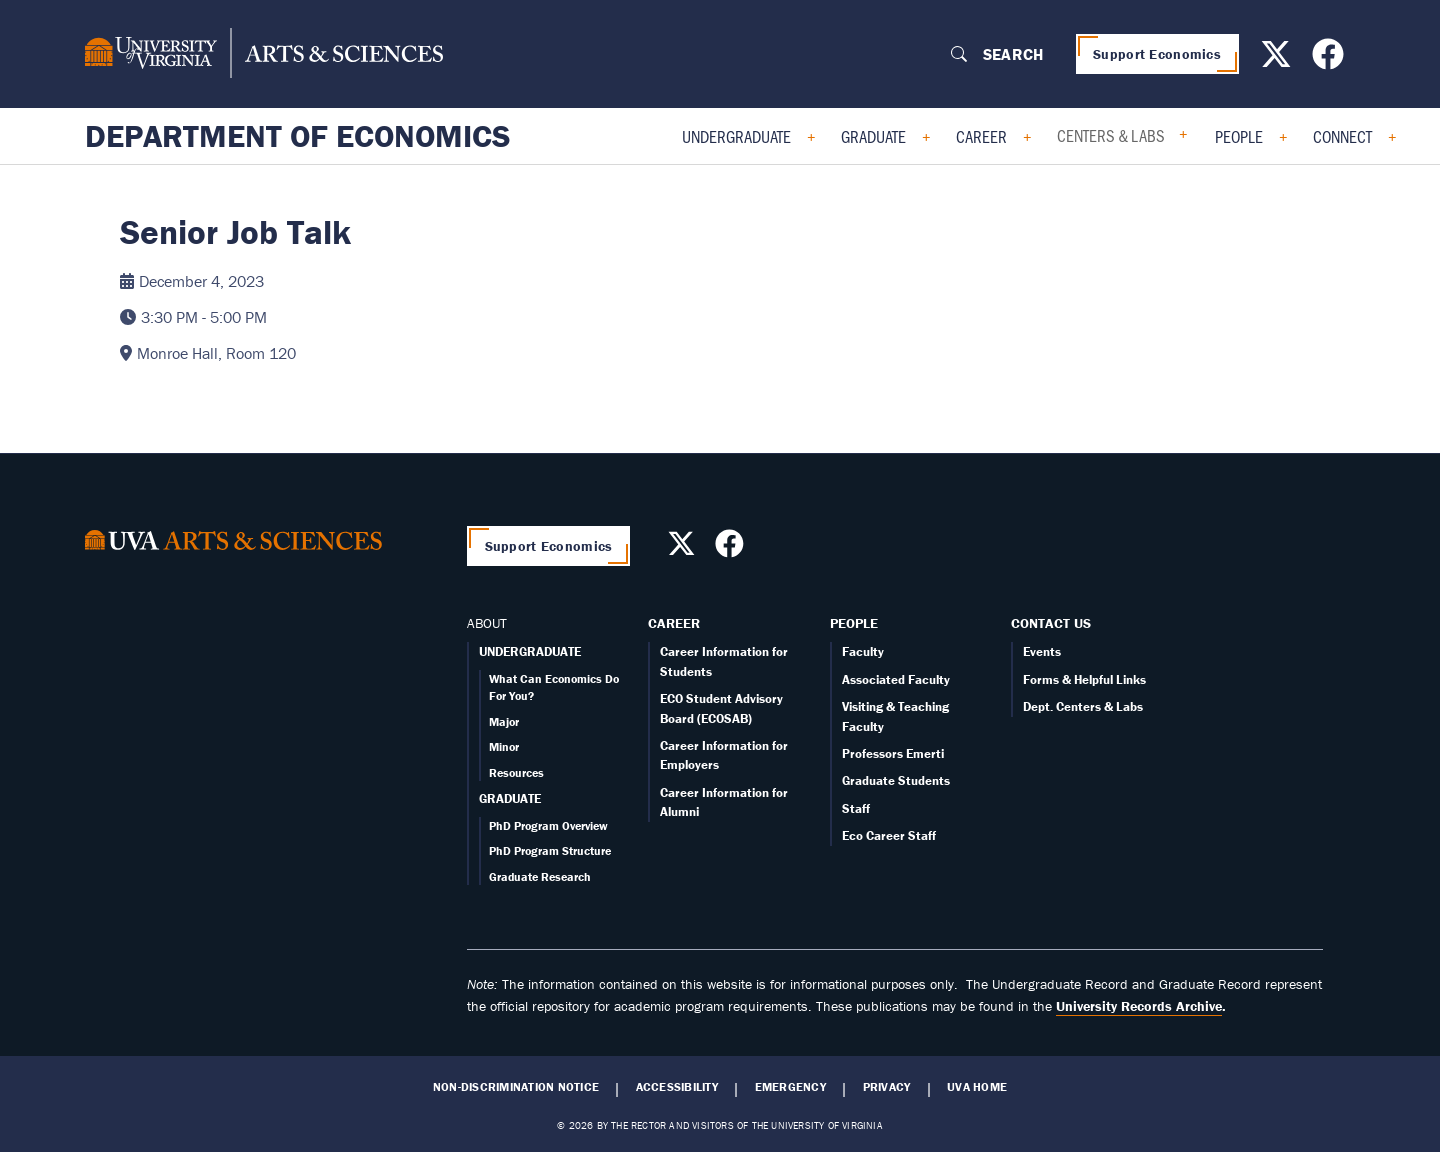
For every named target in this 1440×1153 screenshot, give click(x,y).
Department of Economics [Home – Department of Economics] (298, 136)
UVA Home (977, 1087)
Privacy (887, 1087)
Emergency (790, 1087)
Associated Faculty (896, 679)
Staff (856, 808)
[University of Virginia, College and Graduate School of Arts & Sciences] (264, 54)
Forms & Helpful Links (1084, 679)
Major (504, 721)
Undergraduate (736, 136)
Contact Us (1051, 623)
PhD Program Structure (550, 850)
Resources (516, 772)
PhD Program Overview (548, 825)
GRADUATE (510, 798)
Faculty (863, 651)
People (1239, 136)
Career (981, 136)
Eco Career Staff (889, 835)
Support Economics (1157, 54)
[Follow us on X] (1278, 60)
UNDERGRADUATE (530, 651)
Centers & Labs (1111, 135)
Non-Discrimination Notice (516, 1087)
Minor (504, 746)
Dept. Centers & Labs (1083, 706)
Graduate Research (540, 876)
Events (1042, 651)
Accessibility (677, 1087)
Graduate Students (896, 780)
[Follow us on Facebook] (1330, 60)
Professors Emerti (893, 753)
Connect (1342, 136)
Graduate (873, 136)
